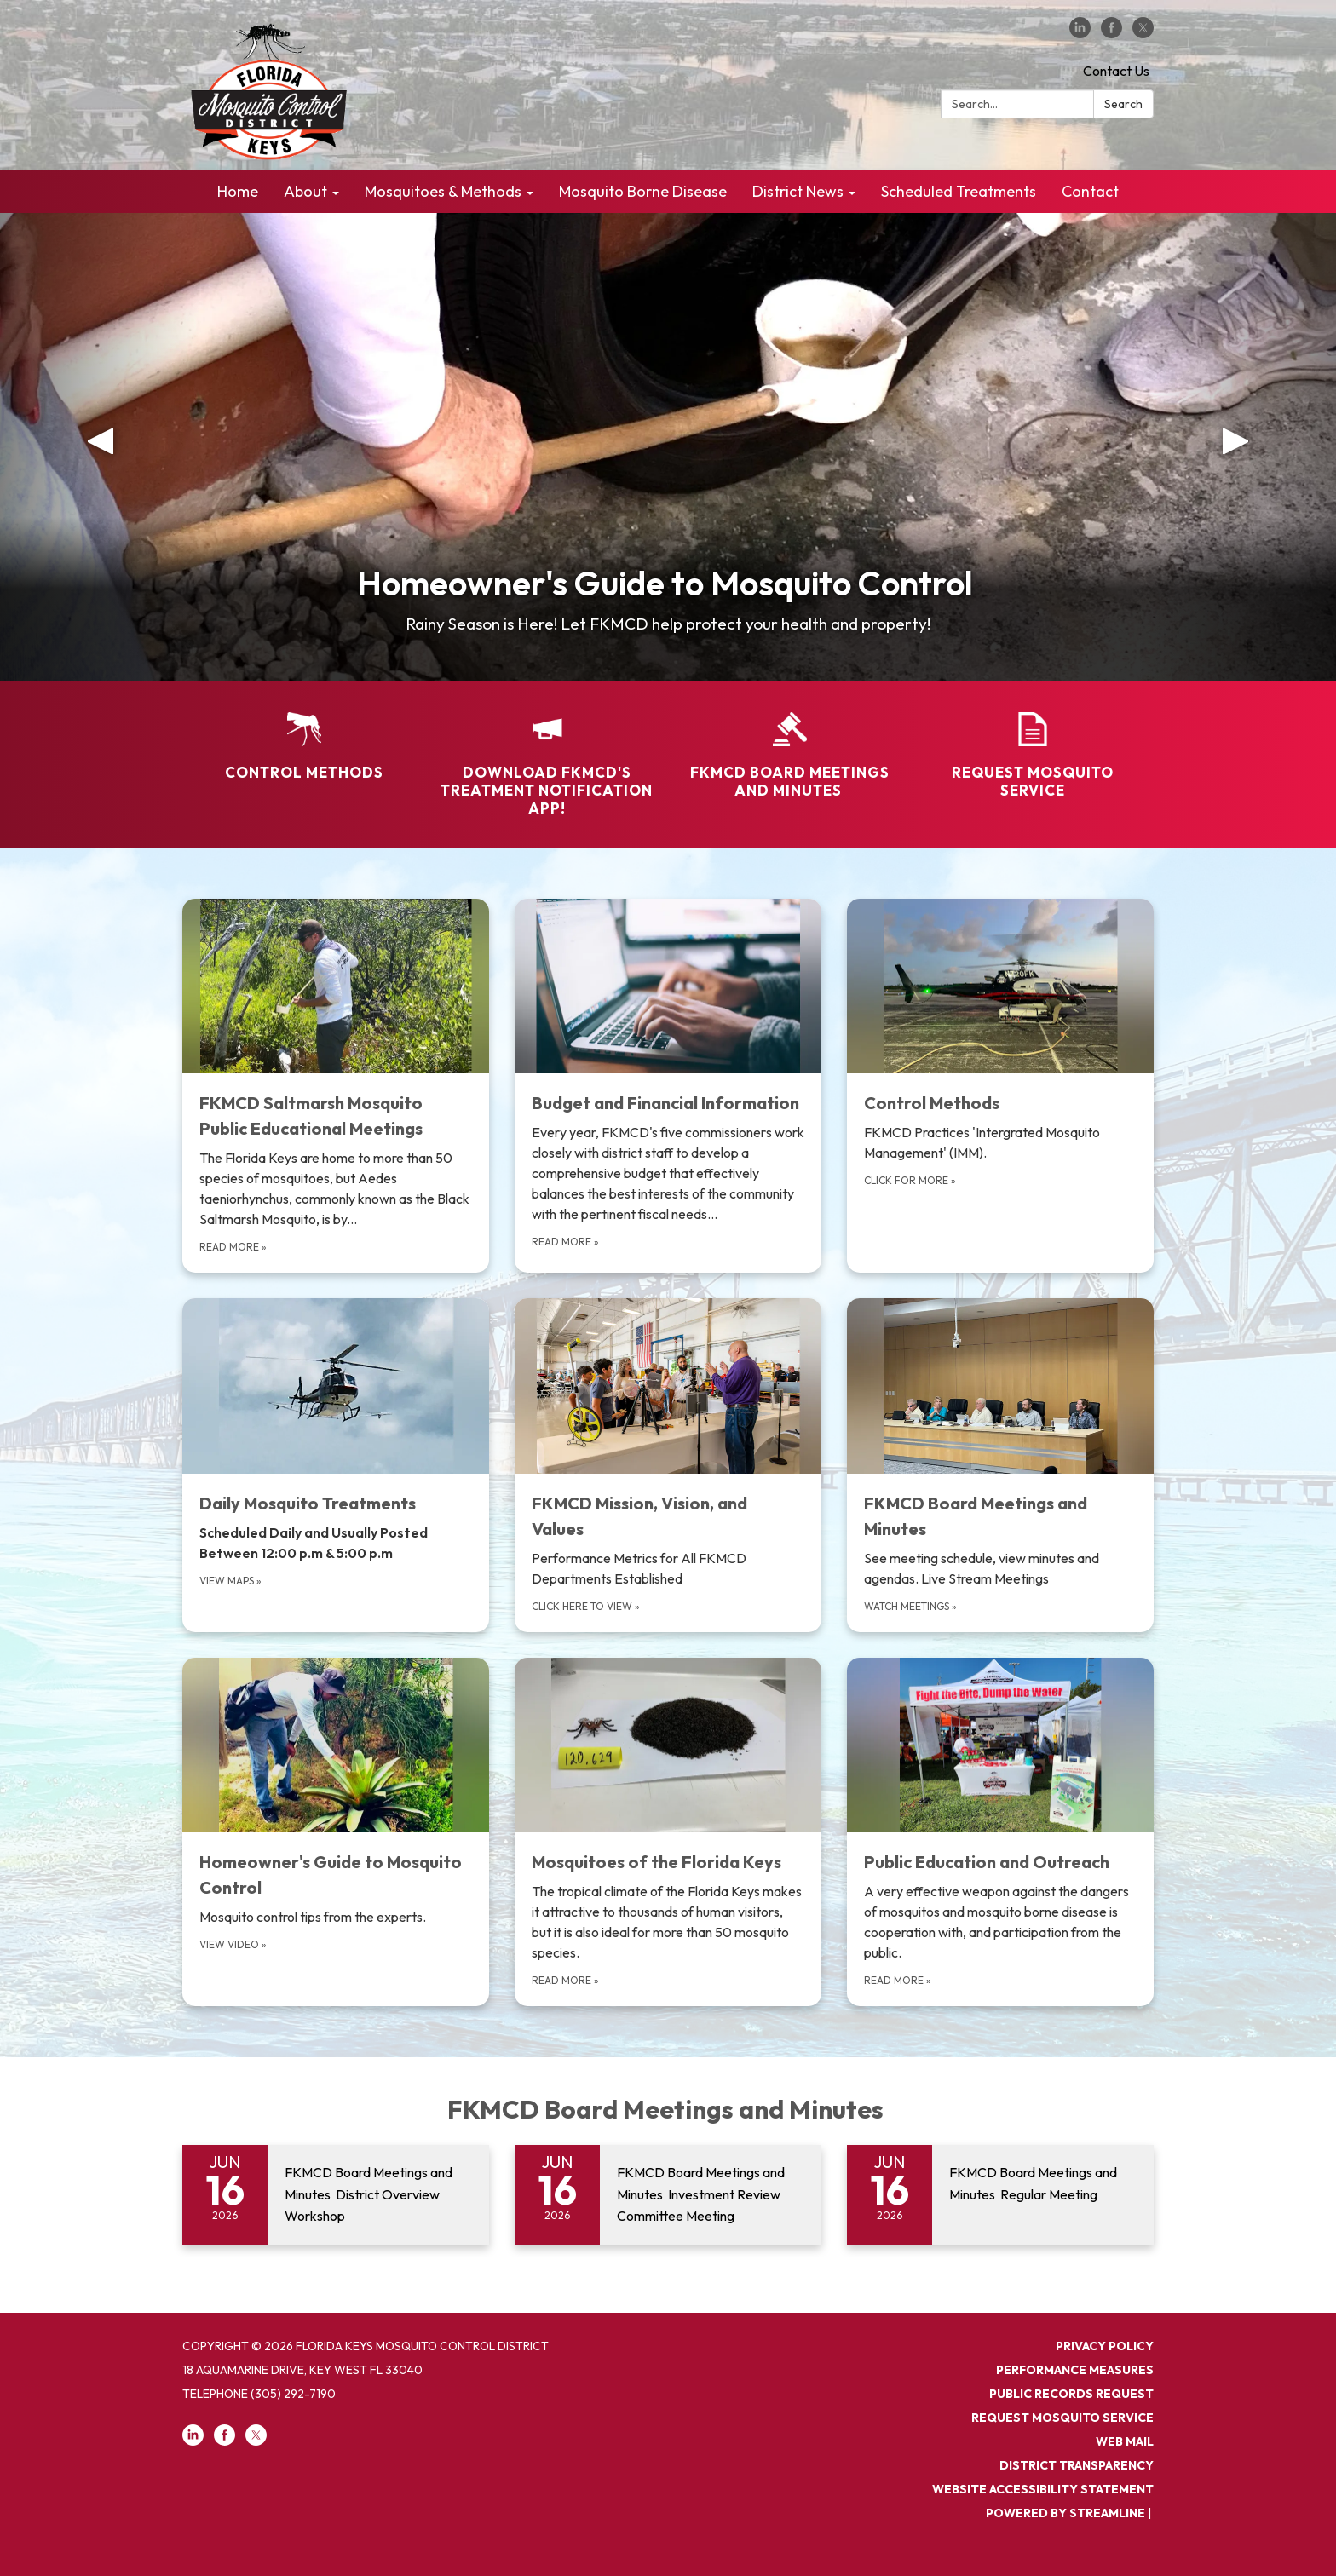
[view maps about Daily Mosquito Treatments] (335, 1465)
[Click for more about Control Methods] (1000, 1086)
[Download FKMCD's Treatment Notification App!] (546, 753)
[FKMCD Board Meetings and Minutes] (789, 744)
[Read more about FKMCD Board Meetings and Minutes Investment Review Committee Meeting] (668, 2195)
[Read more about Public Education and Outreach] (1000, 1832)
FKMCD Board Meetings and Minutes (668, 2109)
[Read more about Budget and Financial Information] (668, 1086)
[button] (100, 447)
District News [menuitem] (798, 191)
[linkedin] (1080, 33)
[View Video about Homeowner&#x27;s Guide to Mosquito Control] (335, 1832)
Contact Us (1116, 70)
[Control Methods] (304, 735)
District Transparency (1076, 2465)
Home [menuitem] (237, 191)
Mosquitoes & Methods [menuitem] (443, 191)
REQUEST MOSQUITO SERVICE (1062, 2417)
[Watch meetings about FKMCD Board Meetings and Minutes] (1000, 1465)
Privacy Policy (1105, 2346)
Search (1123, 104)
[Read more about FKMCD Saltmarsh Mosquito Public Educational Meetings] (335, 1086)
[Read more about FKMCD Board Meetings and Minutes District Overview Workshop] (335, 2195)
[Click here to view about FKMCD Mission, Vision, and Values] (668, 1465)
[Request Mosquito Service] (1032, 744)
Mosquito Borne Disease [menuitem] (643, 191)
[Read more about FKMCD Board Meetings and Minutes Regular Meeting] (1000, 2195)
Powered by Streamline (1065, 2513)
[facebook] (1111, 33)
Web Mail (1125, 2441)
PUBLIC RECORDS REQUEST (1071, 2393)
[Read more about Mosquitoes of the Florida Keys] (668, 1832)
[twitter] (1143, 33)
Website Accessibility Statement (1043, 2489)
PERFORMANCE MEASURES (1075, 2370)
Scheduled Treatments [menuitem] (958, 191)
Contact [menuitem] (1090, 191)
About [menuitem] (305, 191)
